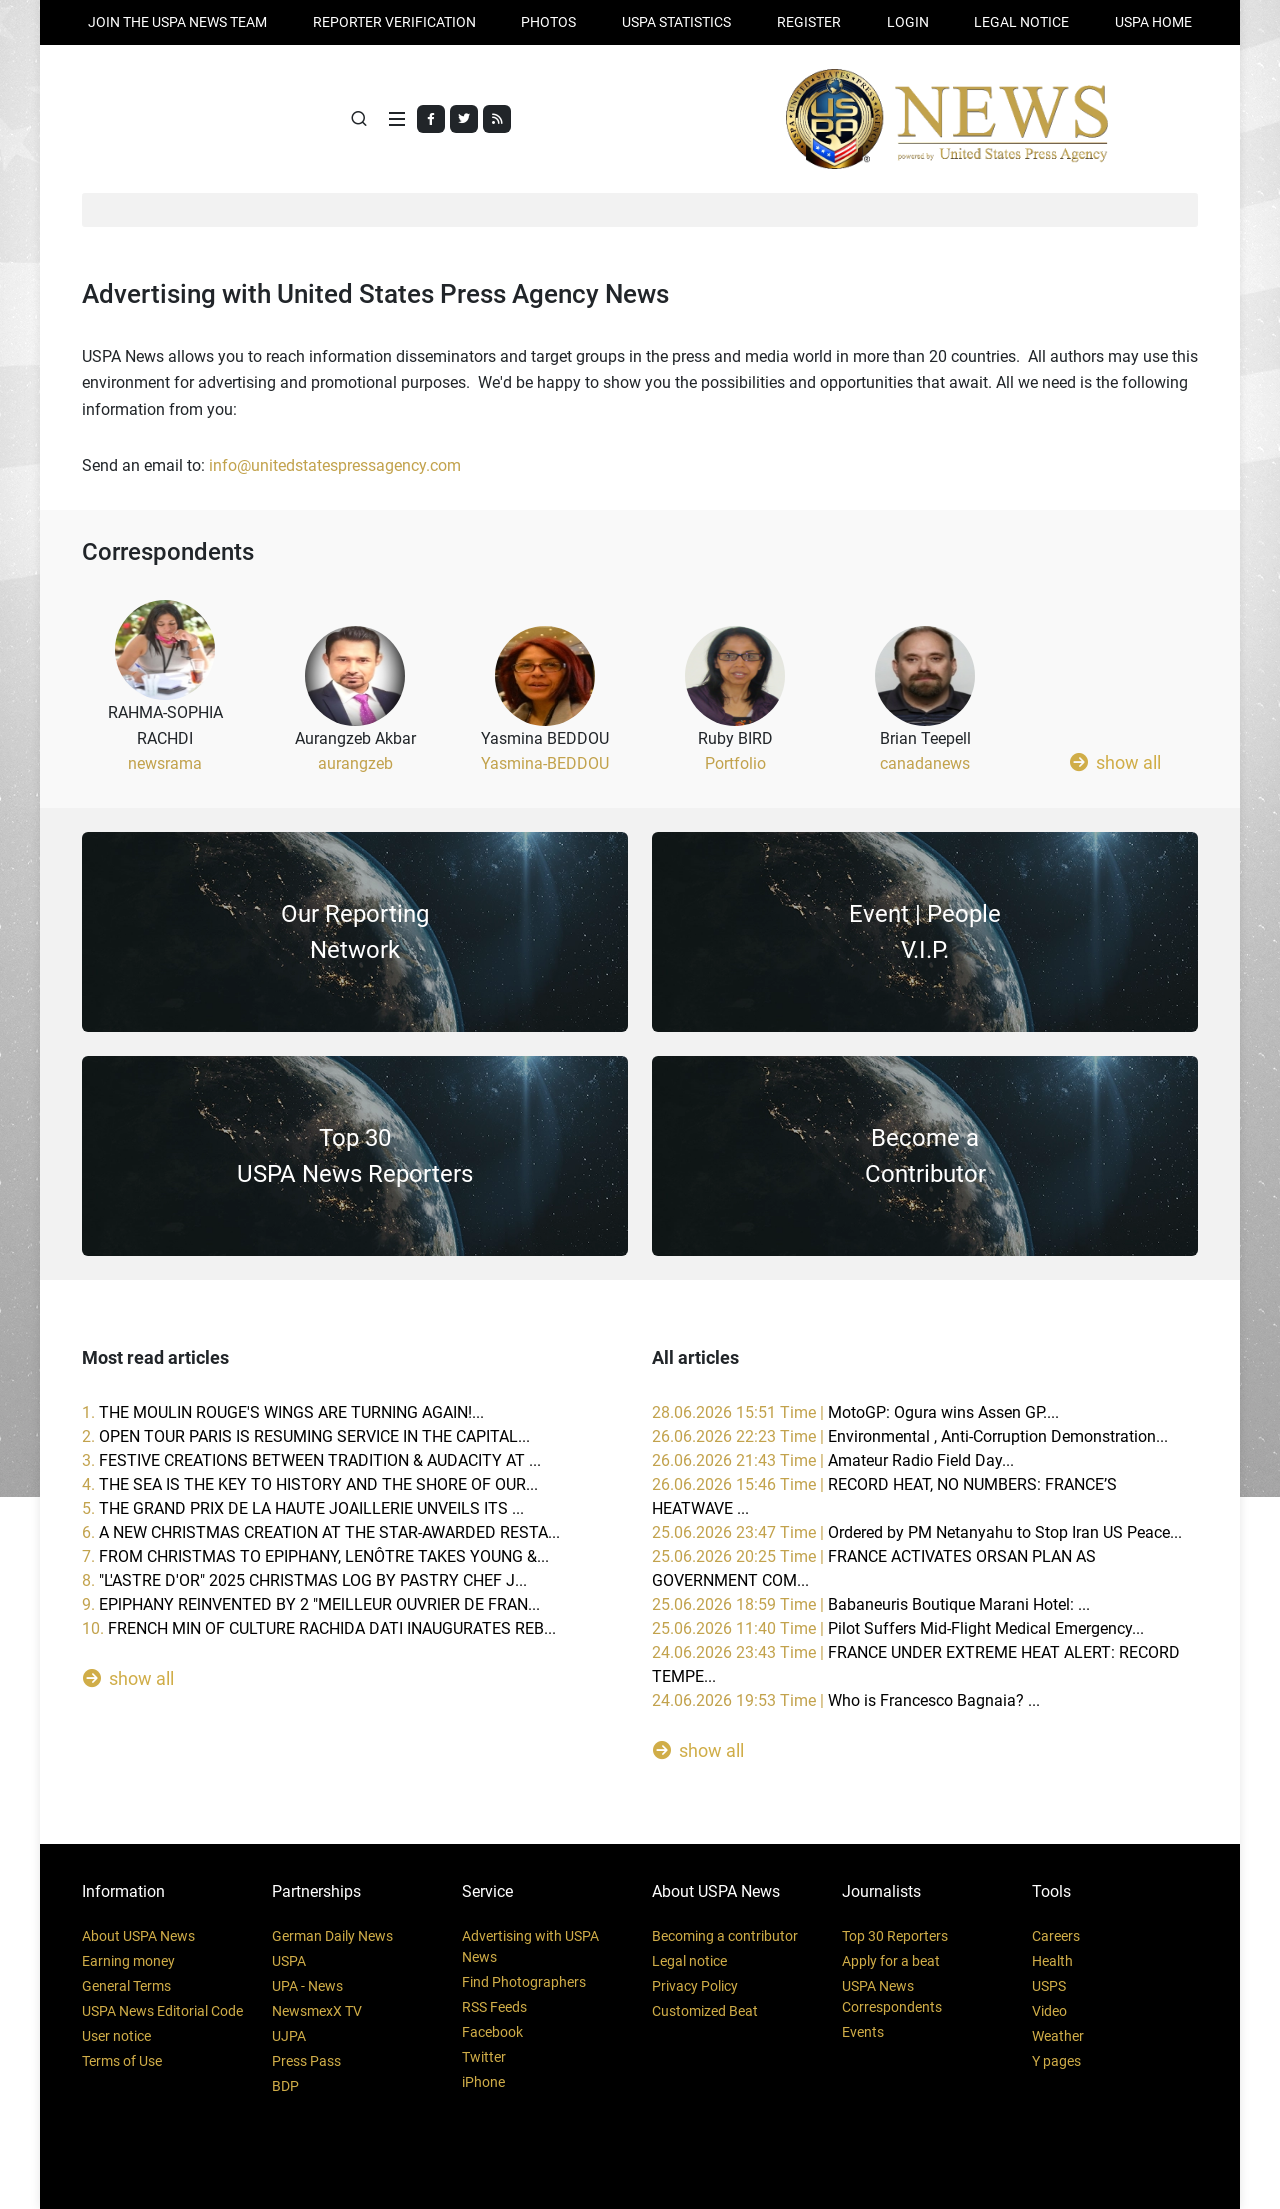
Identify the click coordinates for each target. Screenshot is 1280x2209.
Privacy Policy (695, 1986)
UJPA (289, 2036)
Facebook (492, 2032)
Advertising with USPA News (530, 1946)
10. (319, 1628)
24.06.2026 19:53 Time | (846, 1700)
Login (908, 22)
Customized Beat (705, 2011)
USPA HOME (1153, 22)
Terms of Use (122, 2061)
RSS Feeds (494, 2007)
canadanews (925, 763)
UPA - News (307, 1986)
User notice (116, 2036)
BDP (285, 2086)
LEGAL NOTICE (1021, 22)
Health (1052, 1961)
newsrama (165, 763)
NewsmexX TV (317, 2011)
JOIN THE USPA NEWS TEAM (177, 22)
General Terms (126, 1986)
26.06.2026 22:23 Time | (910, 1436)
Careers (1056, 1936)
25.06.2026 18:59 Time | (871, 1604)
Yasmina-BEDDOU (545, 763)
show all (1115, 762)
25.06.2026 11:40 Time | (898, 1628)
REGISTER (809, 22)
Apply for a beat (891, 1961)
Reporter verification (394, 22)
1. (283, 1412)
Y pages (1056, 2061)
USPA (289, 1961)
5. (303, 1508)
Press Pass (306, 2061)
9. (311, 1604)
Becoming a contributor (725, 1936)
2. (306, 1436)
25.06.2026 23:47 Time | (917, 1532)
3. (311, 1460)
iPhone (483, 2082)
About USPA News (138, 1936)
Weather (1058, 2036)
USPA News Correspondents (892, 1996)
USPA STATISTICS (676, 22)
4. (310, 1484)
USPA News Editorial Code (162, 2011)
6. (321, 1532)
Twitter (484, 2057)
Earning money (128, 1961)
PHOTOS (548, 22)
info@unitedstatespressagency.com (335, 465)
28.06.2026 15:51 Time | (855, 1412)
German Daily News (332, 1936)
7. (315, 1556)
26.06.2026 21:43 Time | (833, 1460)
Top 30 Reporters (895, 1936)
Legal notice (689, 1961)
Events (863, 2032)
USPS (1049, 1986)
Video (1049, 2011)
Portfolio (735, 763)
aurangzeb (355, 763)
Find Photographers (524, 1982)
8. (304, 1580)
